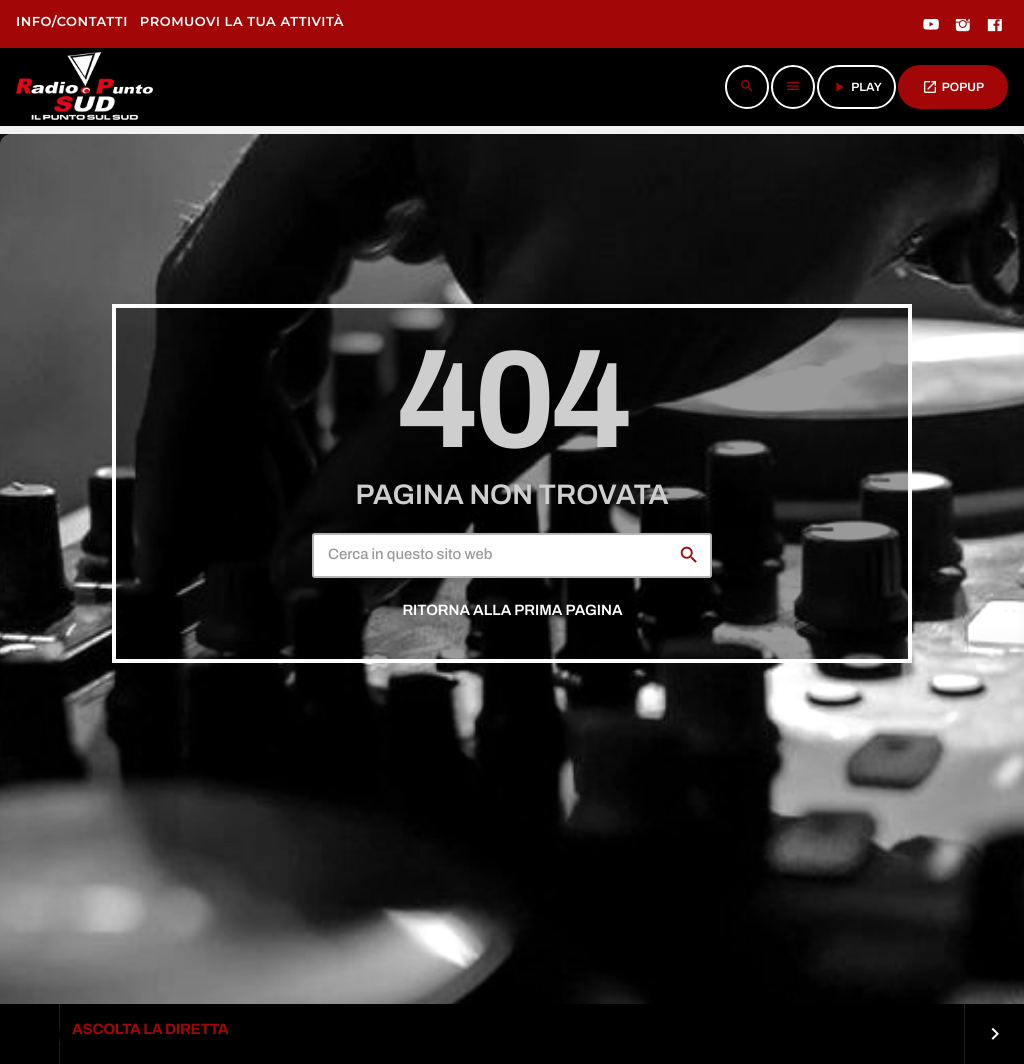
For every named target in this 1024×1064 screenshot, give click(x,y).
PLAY (856, 87)
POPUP (953, 87)
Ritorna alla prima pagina (512, 611)
